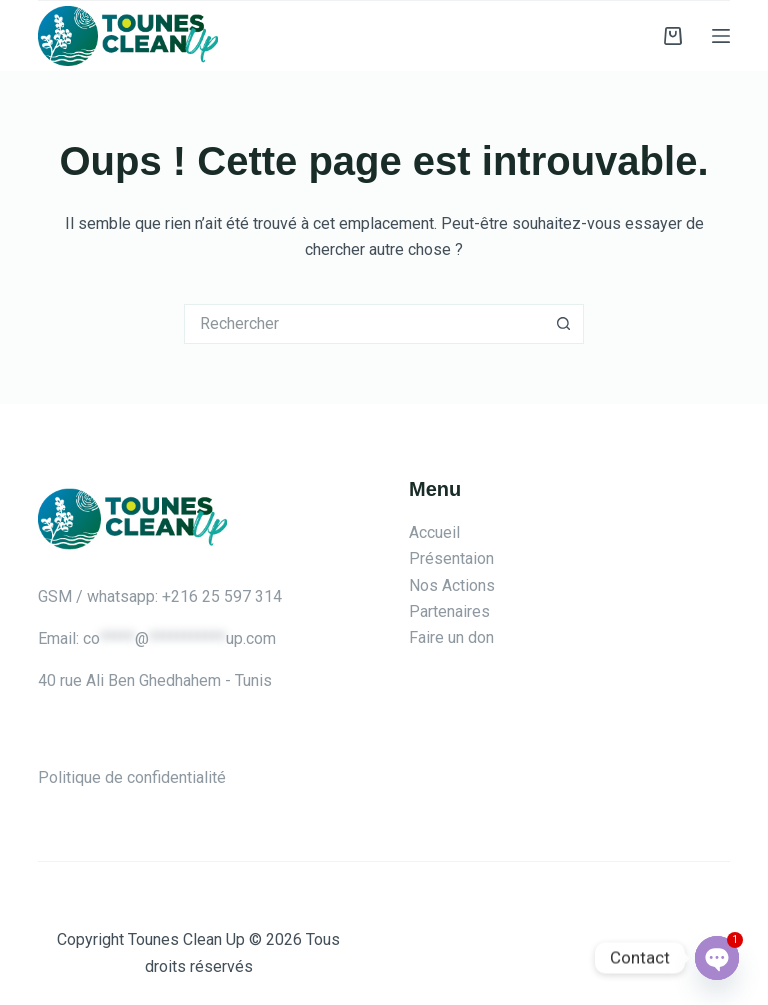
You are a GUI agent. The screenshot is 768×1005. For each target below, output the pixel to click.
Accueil (434, 532)
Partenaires (449, 611)
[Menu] (721, 36)
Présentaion (451, 558)
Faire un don (451, 637)
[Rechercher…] (364, 324)
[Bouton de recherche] (564, 324)
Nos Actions (452, 585)
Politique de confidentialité (132, 777)
